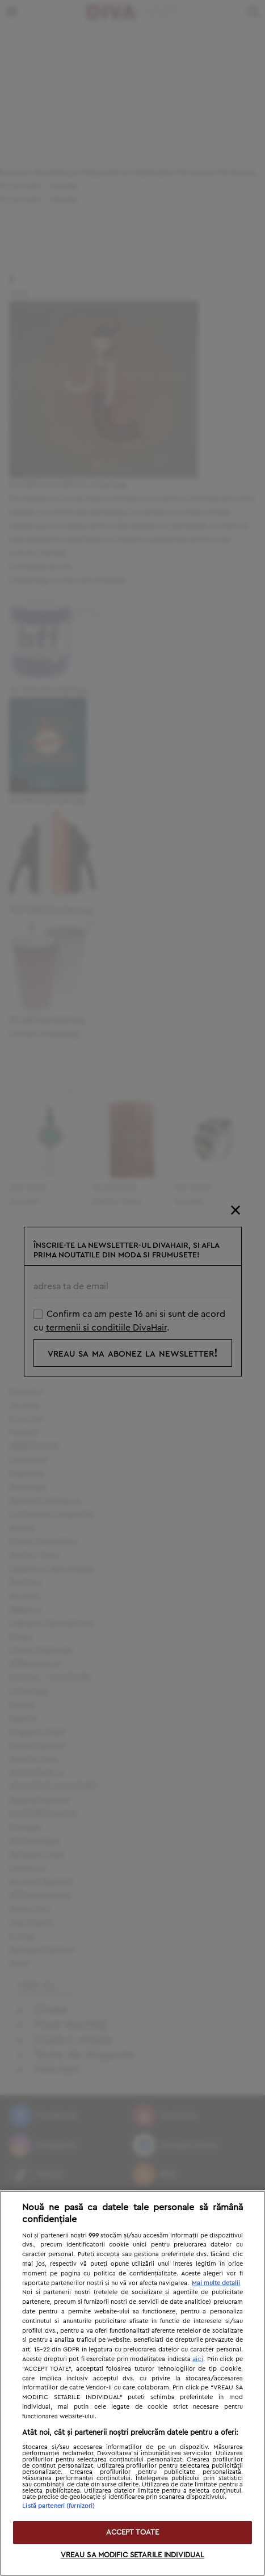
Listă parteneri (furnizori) (58, 2506)
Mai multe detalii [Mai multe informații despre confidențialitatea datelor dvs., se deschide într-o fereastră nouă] (216, 2283)
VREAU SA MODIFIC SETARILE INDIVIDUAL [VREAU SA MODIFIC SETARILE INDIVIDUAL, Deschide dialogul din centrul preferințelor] (133, 2555)
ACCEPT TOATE (132, 2532)
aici (197, 2358)
